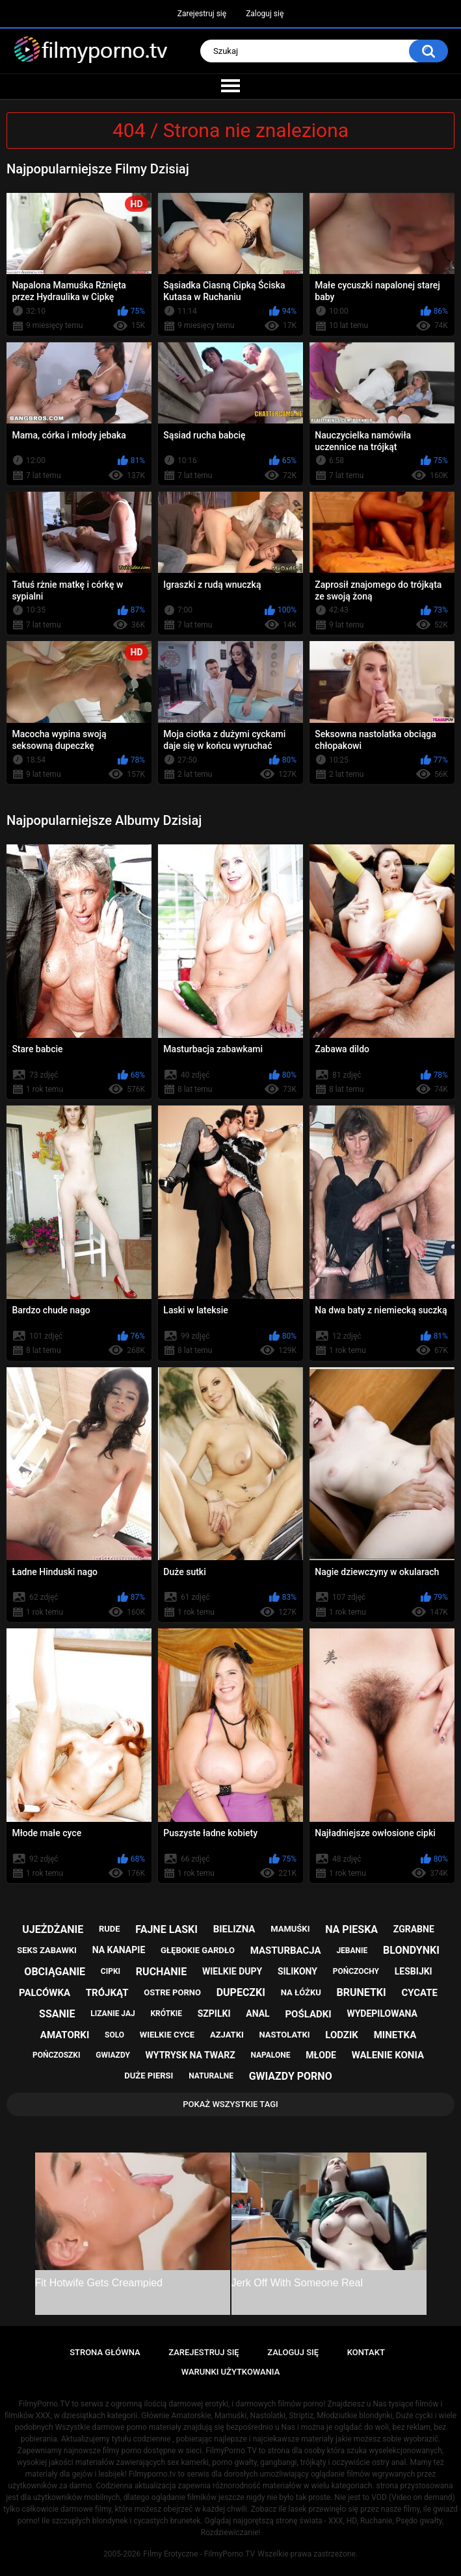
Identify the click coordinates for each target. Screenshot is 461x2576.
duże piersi (148, 2075)
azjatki (227, 2034)
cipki (110, 1971)
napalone (270, 2055)
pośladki (308, 2014)
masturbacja (285, 1950)
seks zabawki (47, 1950)
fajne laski (166, 1929)
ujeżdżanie (52, 1929)
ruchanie (161, 1971)
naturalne (211, 2075)
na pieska (351, 1929)
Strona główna (105, 2352)
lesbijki (413, 1971)
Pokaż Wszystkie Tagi (230, 2104)
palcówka (44, 1993)
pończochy (356, 1971)
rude (109, 1929)
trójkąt (107, 1993)
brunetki (361, 1992)
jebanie (351, 1950)
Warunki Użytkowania (230, 2372)
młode (321, 2055)
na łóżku (301, 1992)
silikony (297, 1971)
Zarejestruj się (202, 13)
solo (114, 2034)
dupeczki (241, 1992)
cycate (419, 1993)
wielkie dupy (232, 1971)
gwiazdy (113, 2055)
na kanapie (119, 1950)
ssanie (57, 2014)
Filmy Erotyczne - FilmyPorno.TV (199, 2553)
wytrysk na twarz (190, 2055)
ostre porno (172, 1992)
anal (257, 2013)
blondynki (411, 1950)
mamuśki (290, 1929)
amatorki (64, 2035)
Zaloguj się (264, 13)
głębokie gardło (198, 1950)
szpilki (214, 2013)
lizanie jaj (112, 2013)
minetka (395, 2035)
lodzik (341, 2035)
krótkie (166, 2013)
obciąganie (54, 1971)
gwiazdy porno (290, 2076)
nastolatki (284, 2034)
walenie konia (388, 2055)
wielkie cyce (167, 2034)
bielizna (234, 1929)
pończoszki (57, 2055)
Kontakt (366, 2352)
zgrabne (413, 1929)
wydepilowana (382, 2013)
